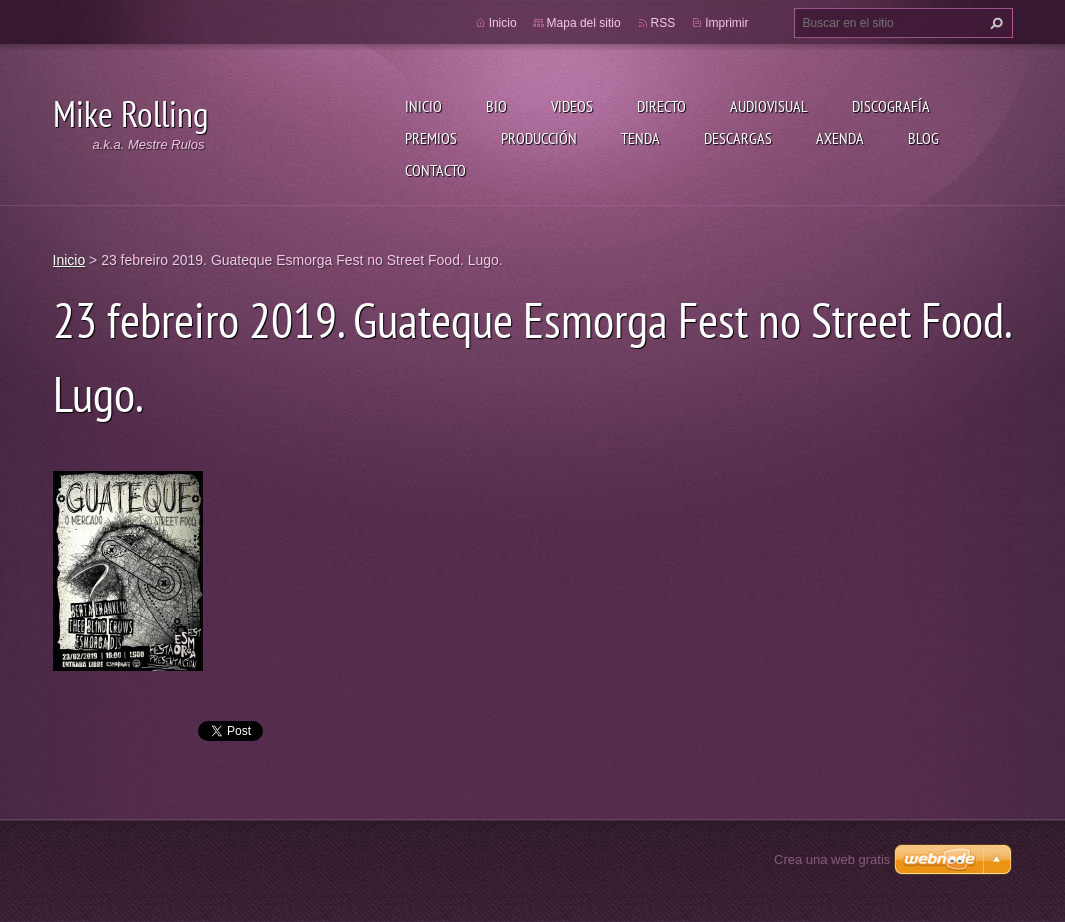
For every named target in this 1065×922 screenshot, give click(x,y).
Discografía (891, 106)
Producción (539, 138)
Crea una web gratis (832, 859)
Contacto (435, 170)
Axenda (840, 138)
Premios (431, 138)
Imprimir (726, 23)
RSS (663, 23)
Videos (572, 106)
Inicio (423, 106)
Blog (923, 138)
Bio (496, 106)
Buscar (994, 23)
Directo (661, 106)
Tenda (640, 138)
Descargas (738, 138)
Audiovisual (769, 106)
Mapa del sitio (584, 23)
